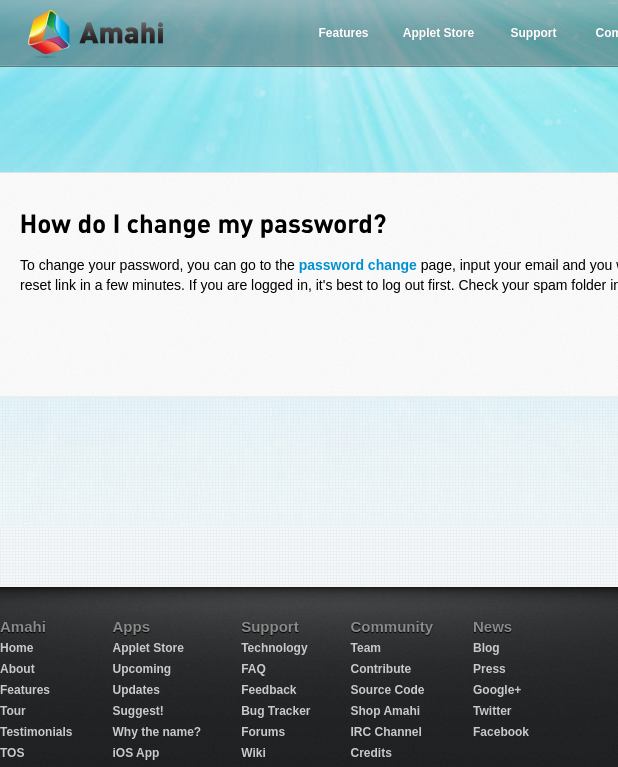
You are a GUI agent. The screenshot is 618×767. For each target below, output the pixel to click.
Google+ (497, 690)
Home (16, 648)
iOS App (135, 753)
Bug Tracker (275, 711)
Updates (135, 690)
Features (343, 33)
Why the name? (156, 732)
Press (489, 669)
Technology (274, 648)
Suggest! (137, 711)
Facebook (501, 732)
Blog (486, 648)
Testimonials (36, 732)
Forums (263, 732)
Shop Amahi (386, 711)
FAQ (253, 669)
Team (366, 648)
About (17, 669)
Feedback (268, 690)
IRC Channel (386, 732)
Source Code (388, 690)
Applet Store (438, 33)
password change (358, 265)
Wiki (253, 753)
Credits (371, 753)
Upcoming (141, 669)
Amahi (97, 33)
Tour (13, 711)
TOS (12, 753)
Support (534, 33)
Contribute (381, 669)
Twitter (492, 711)
